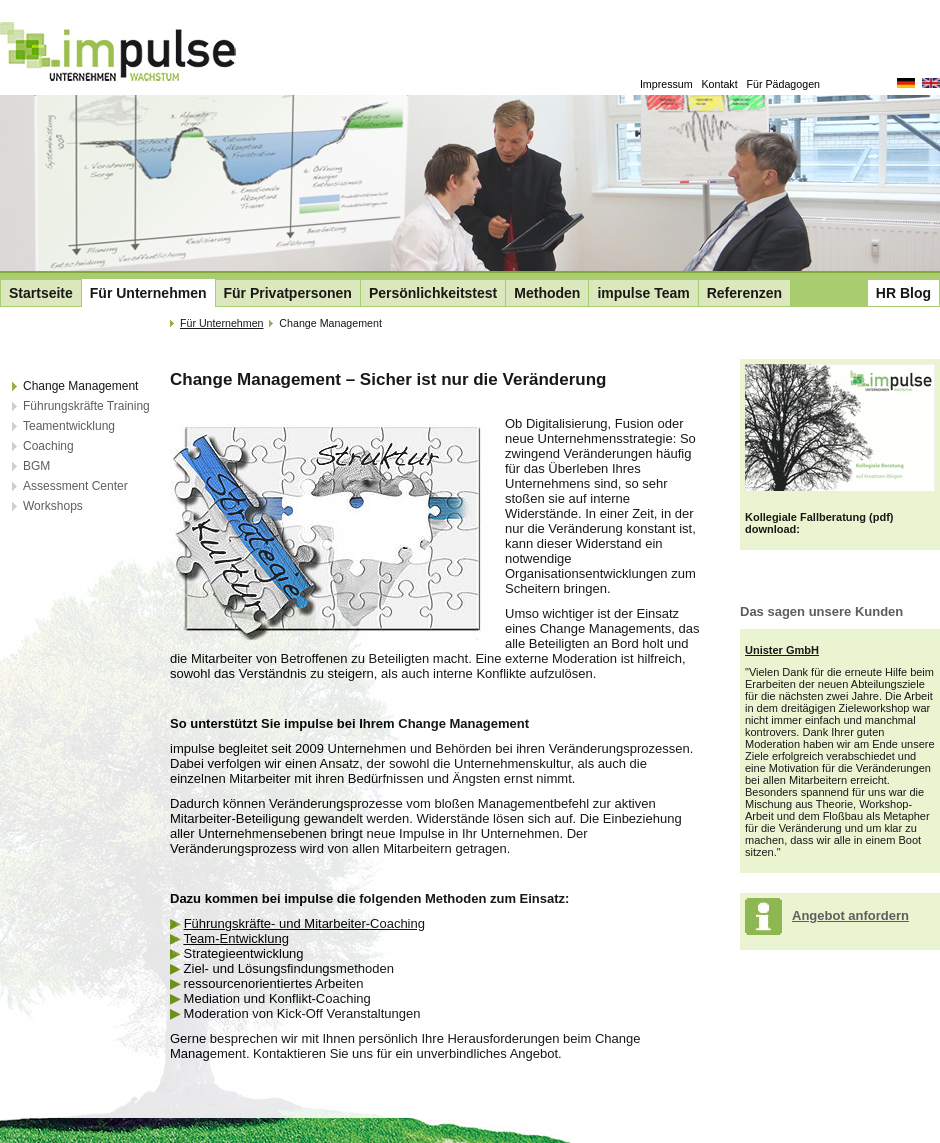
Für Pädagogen (783, 84)
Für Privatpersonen (288, 293)
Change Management (80, 386)
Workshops (53, 506)
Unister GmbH (782, 650)
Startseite (41, 293)
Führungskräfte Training (86, 406)
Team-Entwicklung (236, 938)
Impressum (666, 84)
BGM (36, 466)
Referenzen (744, 293)
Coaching (48, 446)
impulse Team (643, 293)
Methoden (547, 293)
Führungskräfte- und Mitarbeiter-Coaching (304, 923)
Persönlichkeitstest (433, 293)
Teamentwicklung (69, 426)
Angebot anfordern (850, 915)
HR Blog (903, 293)
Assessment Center (75, 486)
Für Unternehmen (148, 293)
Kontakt (720, 84)
